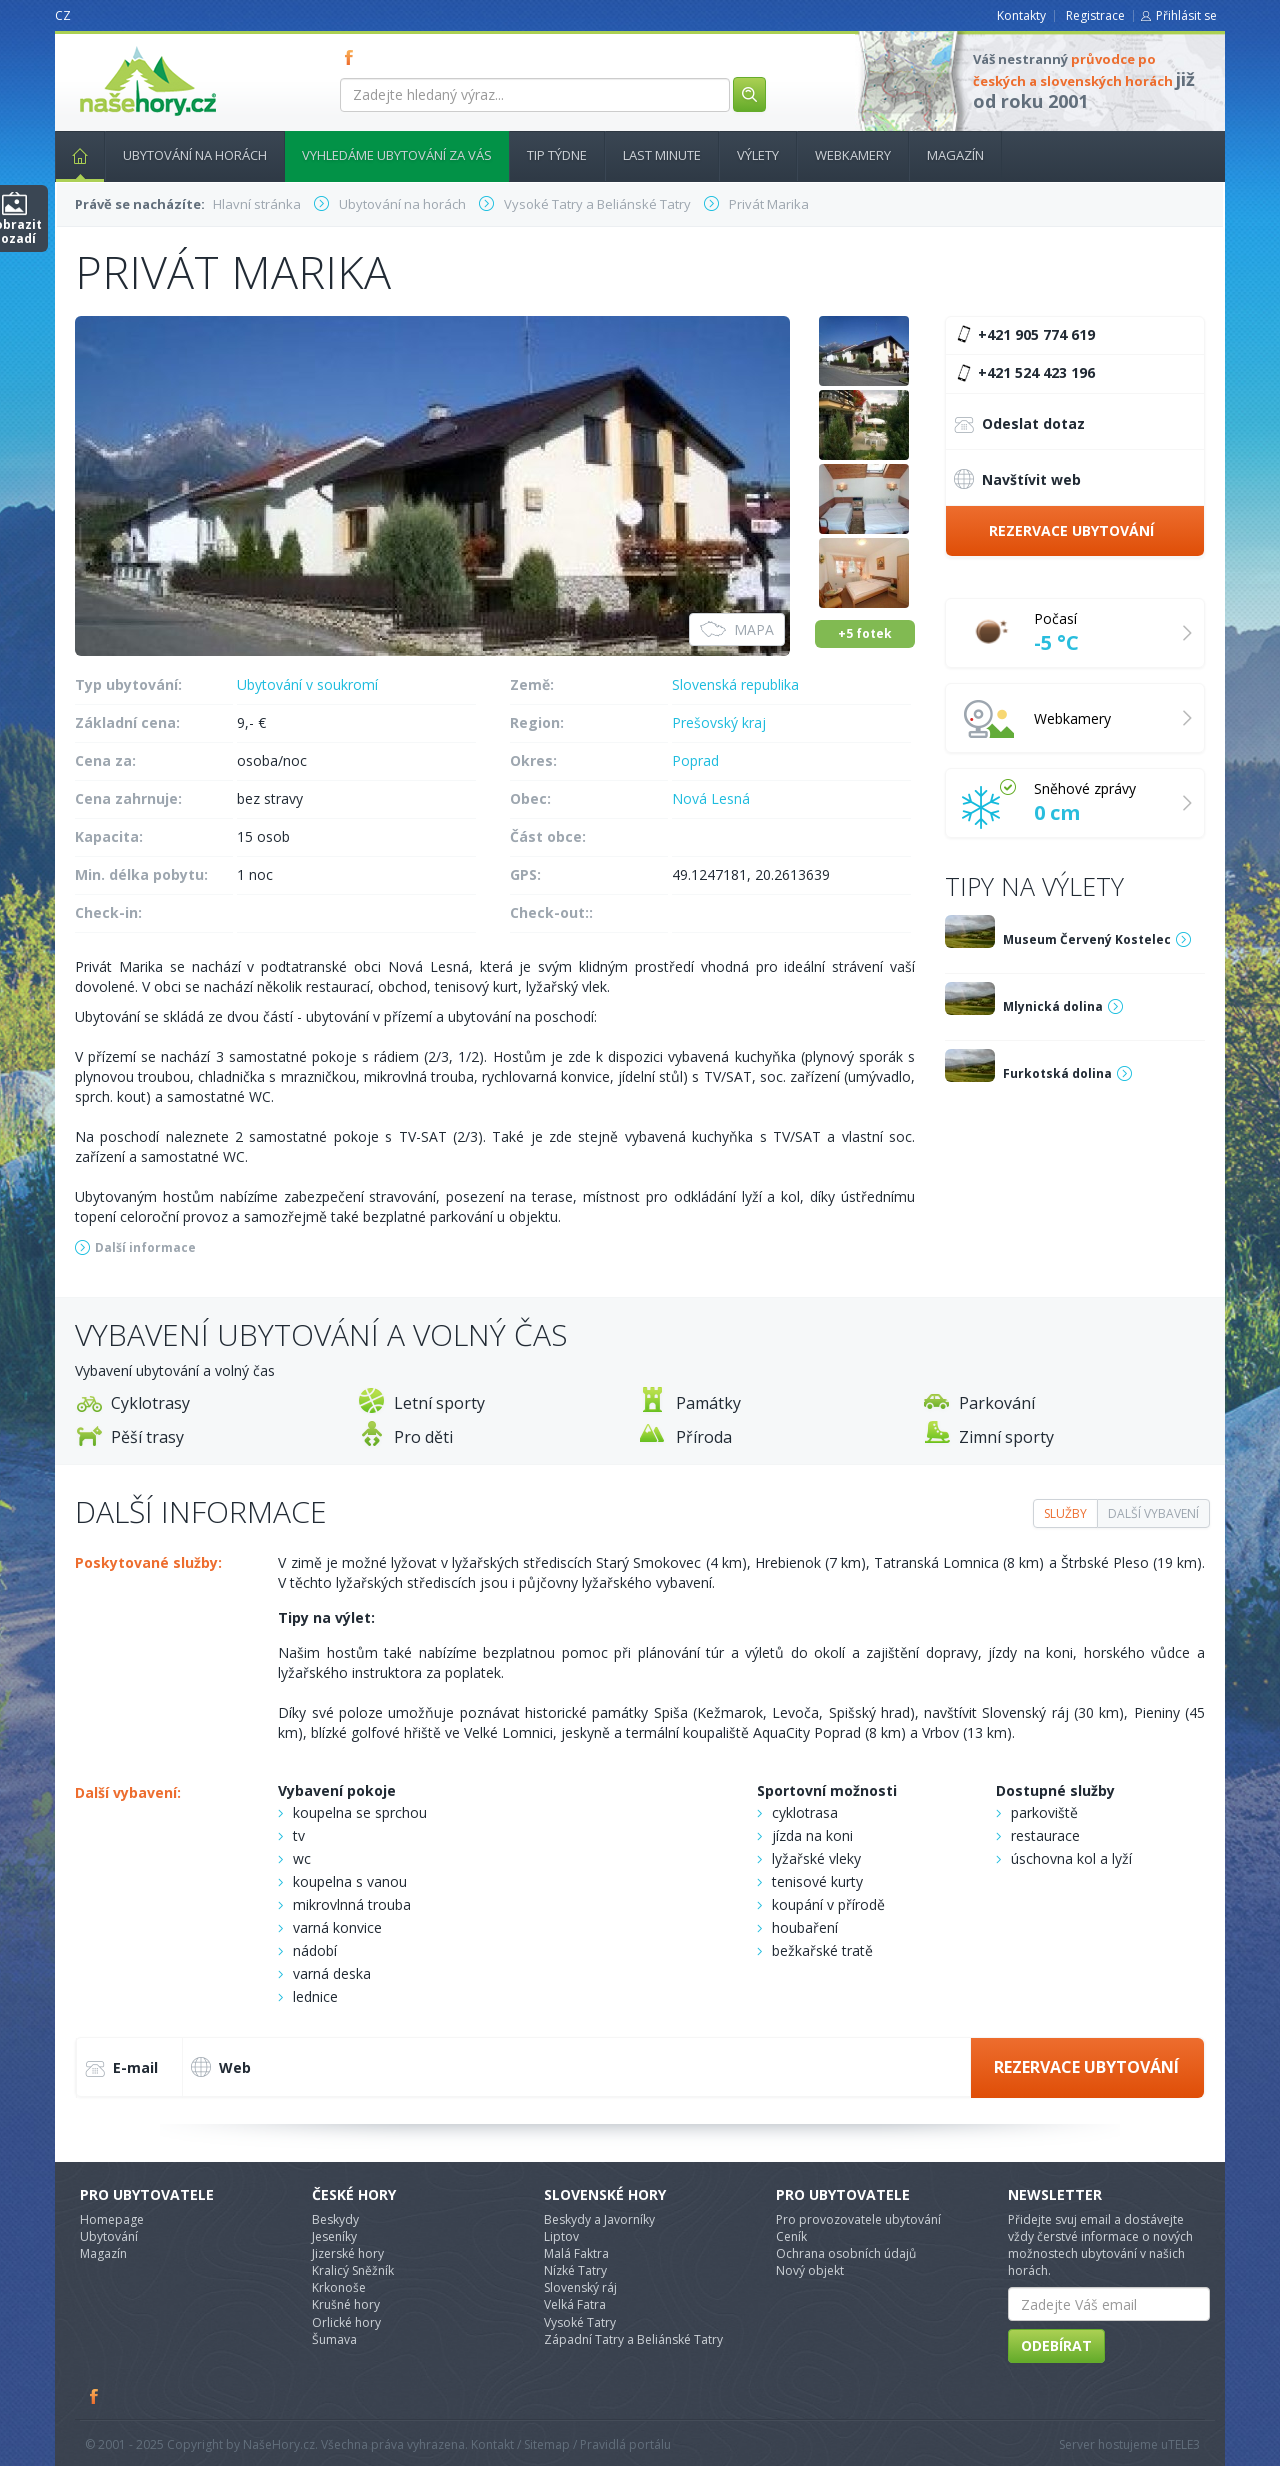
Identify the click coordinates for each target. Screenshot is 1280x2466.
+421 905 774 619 (1023, 335)
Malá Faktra (576, 2253)
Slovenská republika (735, 684)
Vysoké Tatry (580, 2322)
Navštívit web (1017, 479)
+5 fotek (865, 633)
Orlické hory (346, 2322)
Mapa (737, 629)
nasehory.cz (112, 46)
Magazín (955, 155)
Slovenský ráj (580, 2287)
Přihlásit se (1186, 15)
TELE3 (1184, 2444)
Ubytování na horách (195, 155)
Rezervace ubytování (1071, 530)
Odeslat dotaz (1019, 425)
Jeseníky (334, 2236)
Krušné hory (346, 2304)
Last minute (662, 155)
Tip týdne (557, 155)
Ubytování (109, 2236)
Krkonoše (339, 2287)
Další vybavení (1153, 1513)
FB (353, 57)
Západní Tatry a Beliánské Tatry (633, 2339)
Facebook (95, 2396)
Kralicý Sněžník (353, 2270)
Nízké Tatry (575, 2270)
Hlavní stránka (72, 155)
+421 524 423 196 (1023, 373)
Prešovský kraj (719, 722)
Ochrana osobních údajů (846, 2253)
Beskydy (335, 2219)
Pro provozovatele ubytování (858, 2219)
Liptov (561, 2236)
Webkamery (853, 155)
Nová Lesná (711, 798)
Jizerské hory (348, 2253)
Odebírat (1056, 2345)
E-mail (121, 2069)
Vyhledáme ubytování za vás (397, 155)
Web (221, 2067)
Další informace (145, 1247)
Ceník (791, 2236)
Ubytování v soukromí (307, 684)
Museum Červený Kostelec (1087, 939)
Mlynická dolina (1053, 1006)
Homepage (112, 2219)
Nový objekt (810, 2270)
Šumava (334, 2339)
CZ (63, 15)
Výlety (758, 155)
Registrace (1095, 15)
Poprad (695, 760)
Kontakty (1021, 15)
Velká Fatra (575, 2304)
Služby (1065, 1513)
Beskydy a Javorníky (599, 2219)
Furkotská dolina (1057, 1073)
